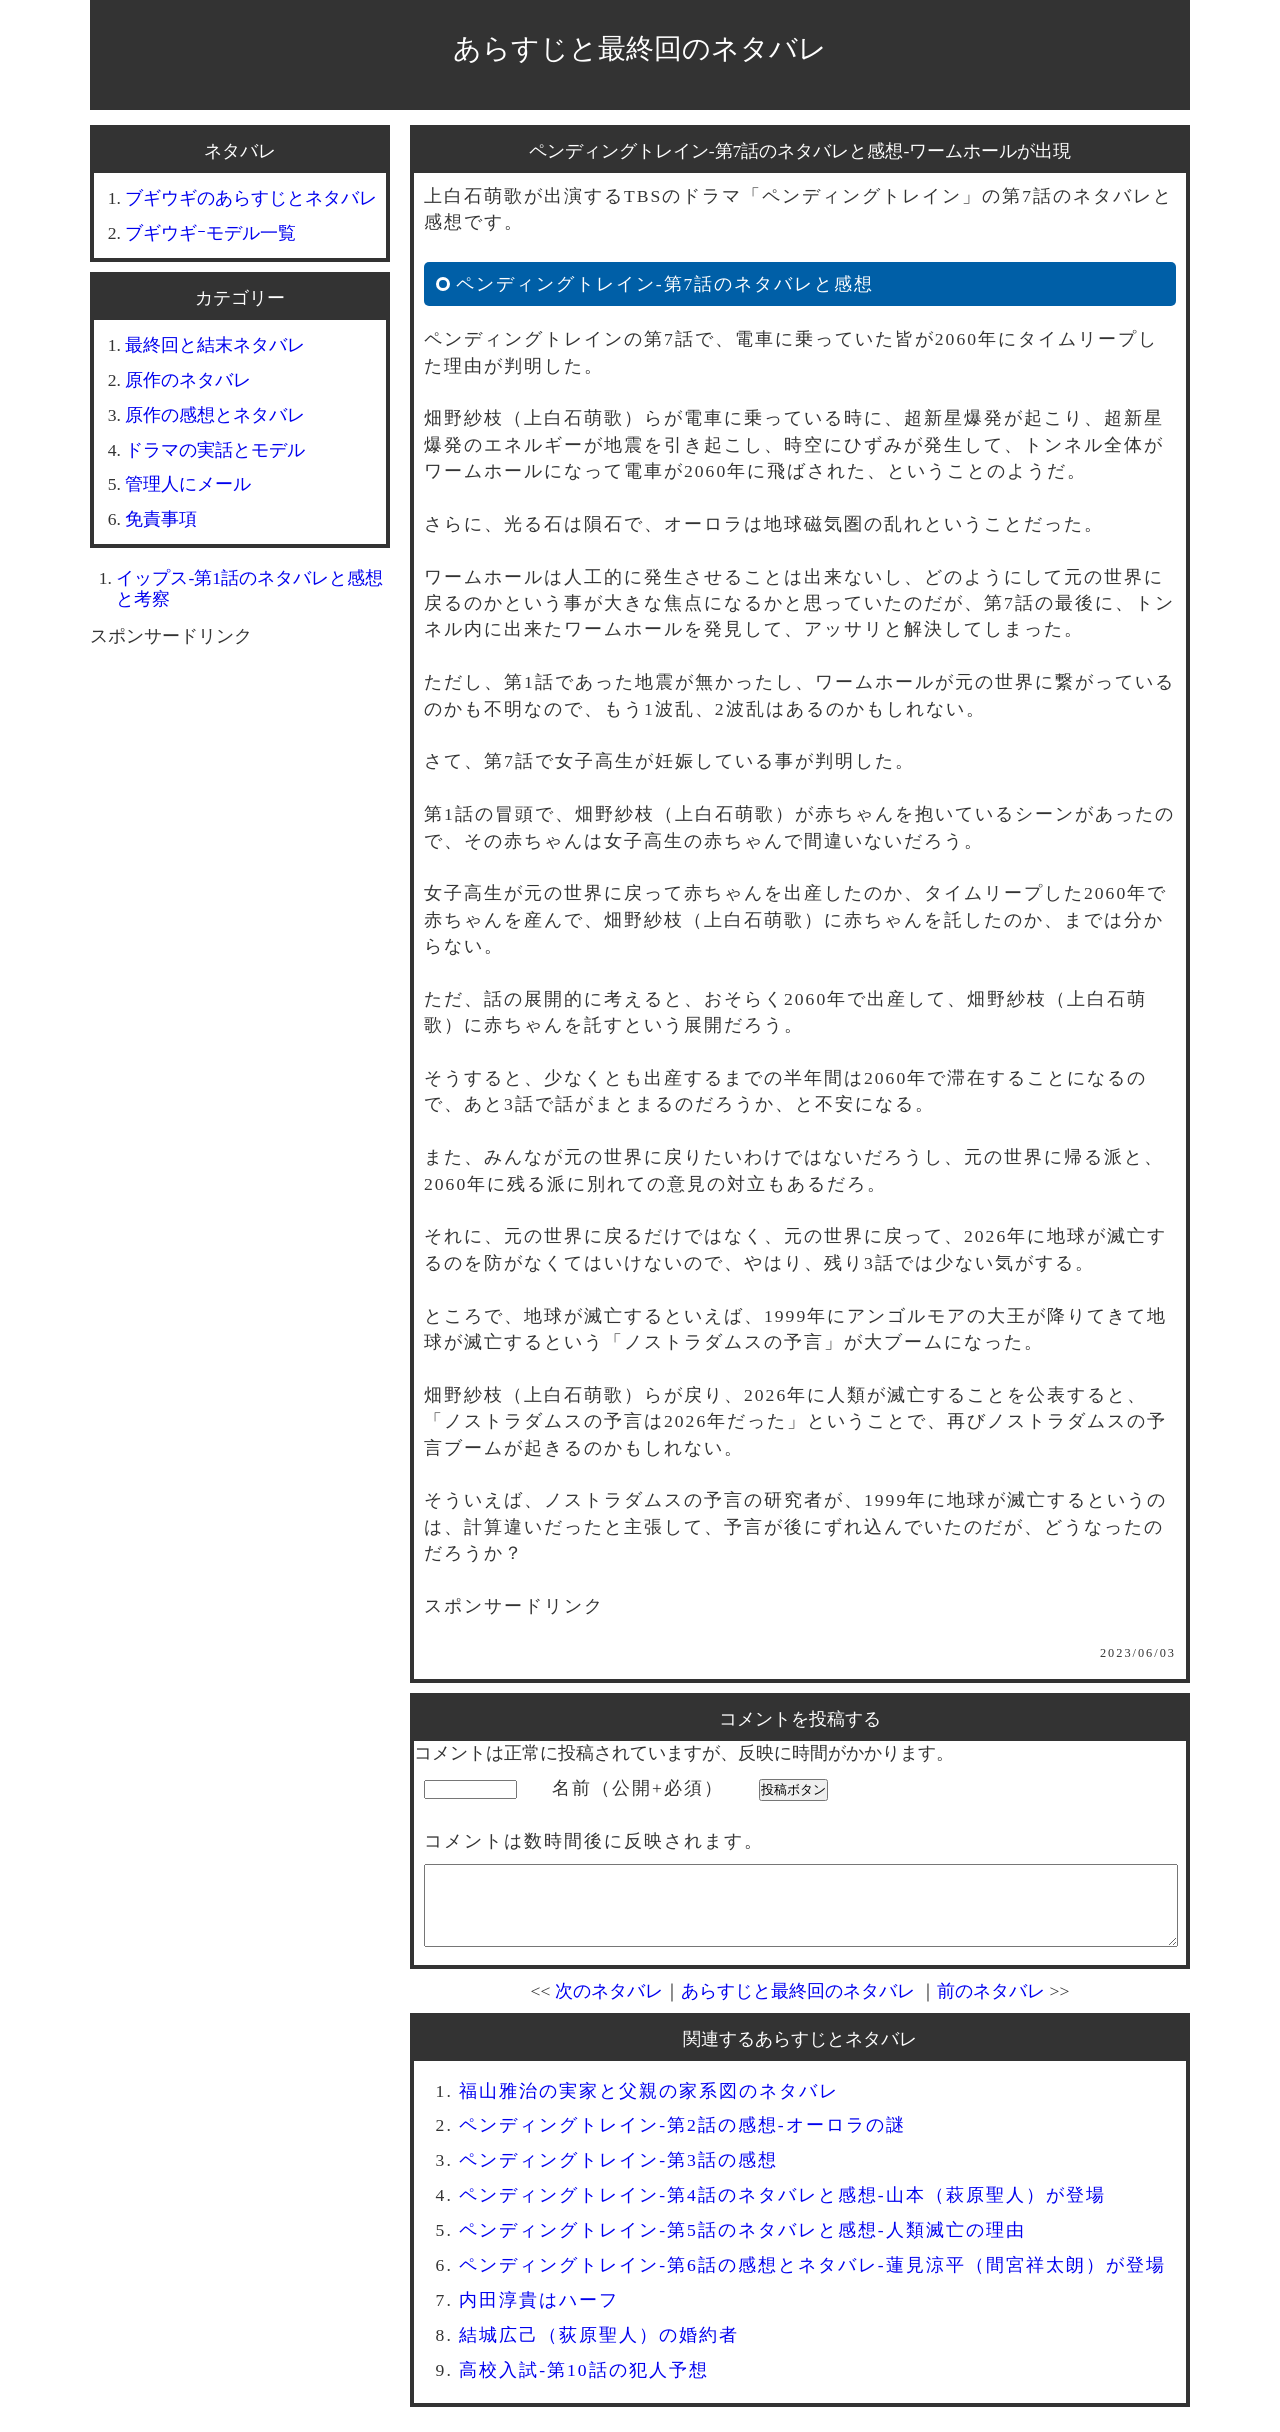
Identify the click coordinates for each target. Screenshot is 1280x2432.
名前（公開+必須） (638, 1788)
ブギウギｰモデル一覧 (210, 233)
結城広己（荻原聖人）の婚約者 (599, 2350)
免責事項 (161, 519)
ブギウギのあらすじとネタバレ (251, 198)
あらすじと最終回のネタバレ (640, 48)
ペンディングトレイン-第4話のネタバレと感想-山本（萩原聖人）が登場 (782, 2210)
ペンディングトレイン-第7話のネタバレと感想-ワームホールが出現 (800, 151)
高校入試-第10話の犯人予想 (583, 2385)
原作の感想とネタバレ (215, 415)
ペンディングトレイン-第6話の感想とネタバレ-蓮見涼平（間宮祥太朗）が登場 (812, 2280)
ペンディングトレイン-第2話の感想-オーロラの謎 (682, 2140)
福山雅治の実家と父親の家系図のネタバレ (649, 2106)
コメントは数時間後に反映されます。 (594, 1841)
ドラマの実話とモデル (215, 450)
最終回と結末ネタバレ (215, 345)
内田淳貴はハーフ (539, 2315)
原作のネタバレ (188, 380)
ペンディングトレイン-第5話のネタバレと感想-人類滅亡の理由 (742, 2245)
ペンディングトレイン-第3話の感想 (618, 2175)
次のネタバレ (609, 2006)
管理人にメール (188, 484)
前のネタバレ (991, 2006)
